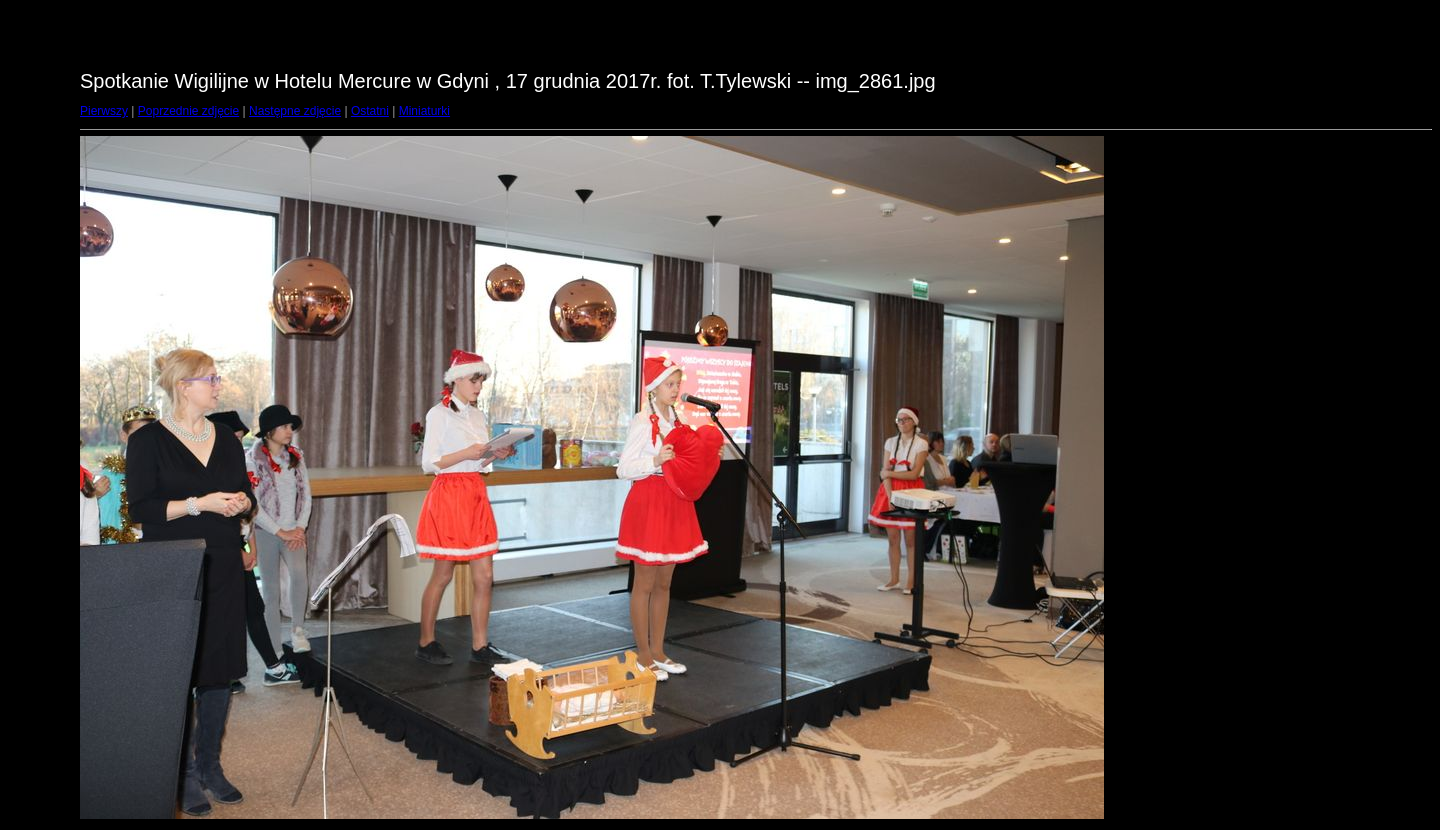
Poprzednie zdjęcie (188, 111)
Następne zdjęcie (295, 111)
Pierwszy (104, 111)
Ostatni (370, 111)
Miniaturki (424, 111)
